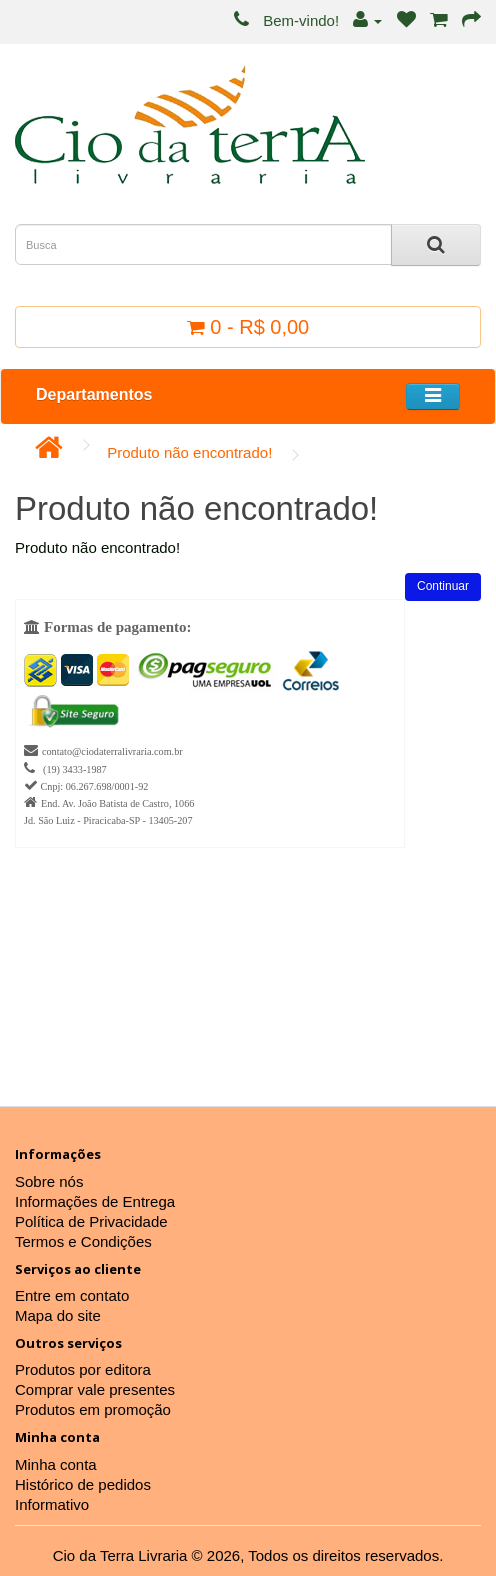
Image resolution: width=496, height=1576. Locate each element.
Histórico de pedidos (83, 1484)
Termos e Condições (83, 1241)
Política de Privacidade (91, 1221)
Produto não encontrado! (189, 452)
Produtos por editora (83, 1369)
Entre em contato (72, 1295)
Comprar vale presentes (95, 1389)
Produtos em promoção (93, 1409)
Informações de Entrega (95, 1201)
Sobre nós (49, 1181)
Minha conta (56, 1464)
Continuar (443, 586)
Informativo (52, 1504)
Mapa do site (58, 1315)
